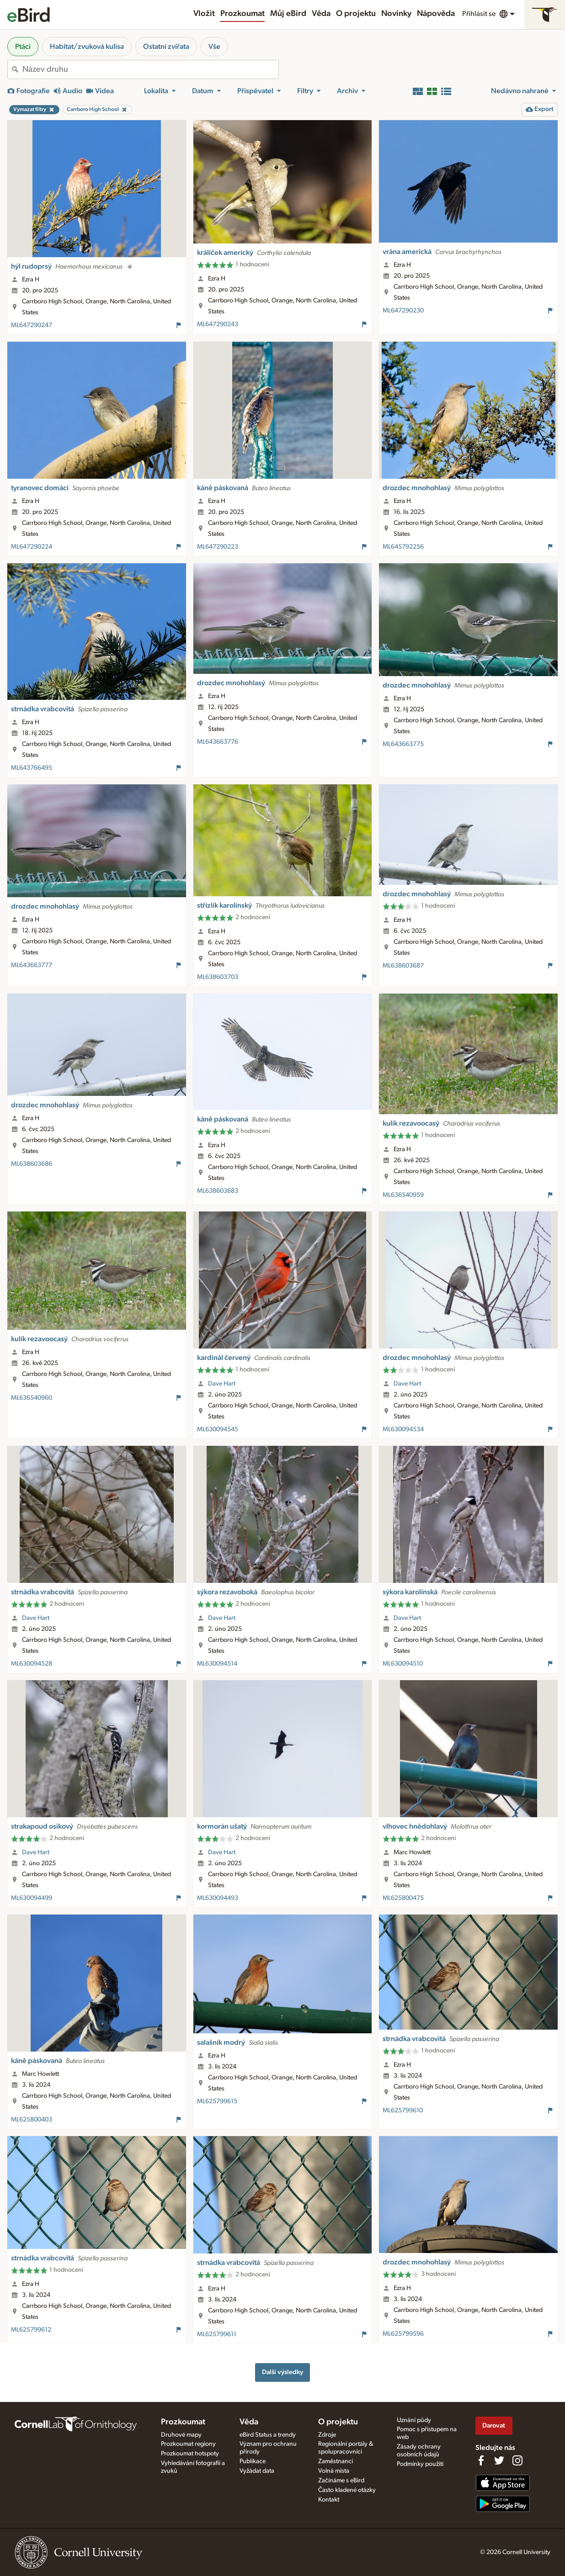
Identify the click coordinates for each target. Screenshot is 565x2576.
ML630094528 (31, 1664)
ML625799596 (403, 2334)
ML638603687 (403, 966)
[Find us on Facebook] (480, 2460)
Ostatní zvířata (166, 46)
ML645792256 (403, 547)
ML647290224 (31, 547)
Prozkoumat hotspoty (190, 2453)
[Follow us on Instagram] (517, 2460)
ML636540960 (31, 1398)
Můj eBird (288, 14)
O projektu (356, 14)
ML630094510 (403, 1664)
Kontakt (328, 2500)
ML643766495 (31, 768)
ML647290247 (31, 325)
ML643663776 (217, 742)
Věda (321, 14)
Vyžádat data (257, 2471)
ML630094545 (217, 1429)
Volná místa (333, 2471)
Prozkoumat (242, 14)
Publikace (253, 2461)
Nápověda (436, 14)
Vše (214, 46)
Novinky (396, 14)
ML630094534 (403, 1429)
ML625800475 (403, 1898)
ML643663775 (403, 744)
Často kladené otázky (347, 2490)
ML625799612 (31, 2330)
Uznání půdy (414, 2420)
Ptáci (23, 46)
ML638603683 (217, 1191)
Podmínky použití (420, 2464)
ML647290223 (217, 547)
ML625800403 (31, 2119)
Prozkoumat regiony (188, 2444)
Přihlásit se (479, 13)
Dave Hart (221, 1384)
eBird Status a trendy (268, 2435)
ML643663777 (31, 965)
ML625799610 (403, 2110)
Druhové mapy (181, 2435)
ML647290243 (217, 324)
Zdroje (327, 2435)
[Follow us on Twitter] (499, 2460)
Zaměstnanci (335, 2461)
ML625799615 (217, 2101)
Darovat (493, 2425)
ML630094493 (217, 1898)
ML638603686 (31, 1164)
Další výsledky (282, 2372)
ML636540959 (403, 1195)
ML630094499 (31, 1898)
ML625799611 (216, 2334)
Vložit (204, 14)
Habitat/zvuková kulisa (87, 46)
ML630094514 (217, 1664)
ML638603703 (217, 977)
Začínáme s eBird (341, 2480)
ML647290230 (403, 310)
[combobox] (150, 69)
